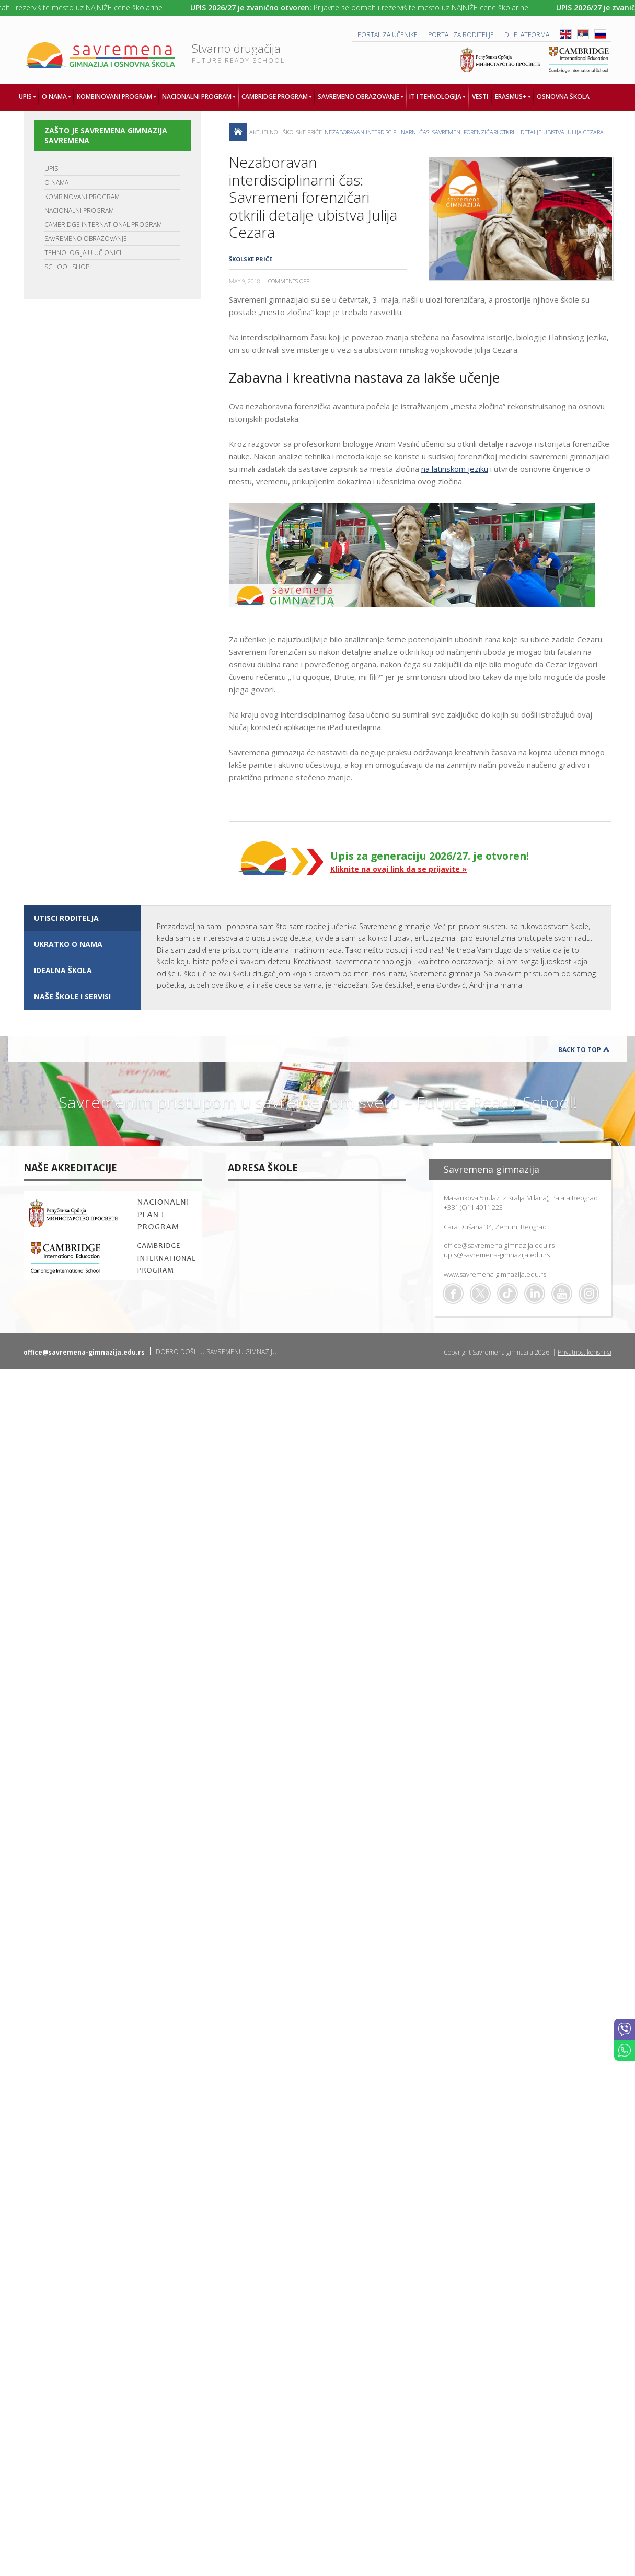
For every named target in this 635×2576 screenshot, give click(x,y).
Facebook (453, 1293)
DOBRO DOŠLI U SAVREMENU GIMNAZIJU (216, 1351)
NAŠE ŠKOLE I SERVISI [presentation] (72, 996)
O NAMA (56, 182)
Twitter (480, 1293)
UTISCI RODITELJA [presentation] (66, 918)
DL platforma (526, 34)
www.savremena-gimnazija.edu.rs (495, 1274)
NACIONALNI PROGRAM (79, 210)
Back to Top (579, 1049)
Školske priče (302, 132)
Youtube (561, 1293)
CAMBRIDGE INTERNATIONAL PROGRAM (103, 224)
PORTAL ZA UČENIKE (387, 34)
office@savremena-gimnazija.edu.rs (499, 1245)
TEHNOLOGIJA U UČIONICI (82, 252)
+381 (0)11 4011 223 (473, 1207)
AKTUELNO (263, 132)
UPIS (51, 168)
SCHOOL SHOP (66, 266)
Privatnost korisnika (584, 1352)
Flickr (589, 1293)
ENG (566, 34)
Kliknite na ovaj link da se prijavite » (398, 869)
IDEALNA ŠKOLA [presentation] (63, 970)
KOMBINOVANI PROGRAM (82, 196)
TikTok (507, 1293)
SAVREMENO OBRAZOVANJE (85, 238)
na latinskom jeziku (454, 469)
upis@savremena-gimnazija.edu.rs (497, 1255)
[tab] (82, 918)
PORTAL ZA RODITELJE (461, 34)
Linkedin (534, 1293)
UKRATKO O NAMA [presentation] (68, 944)
